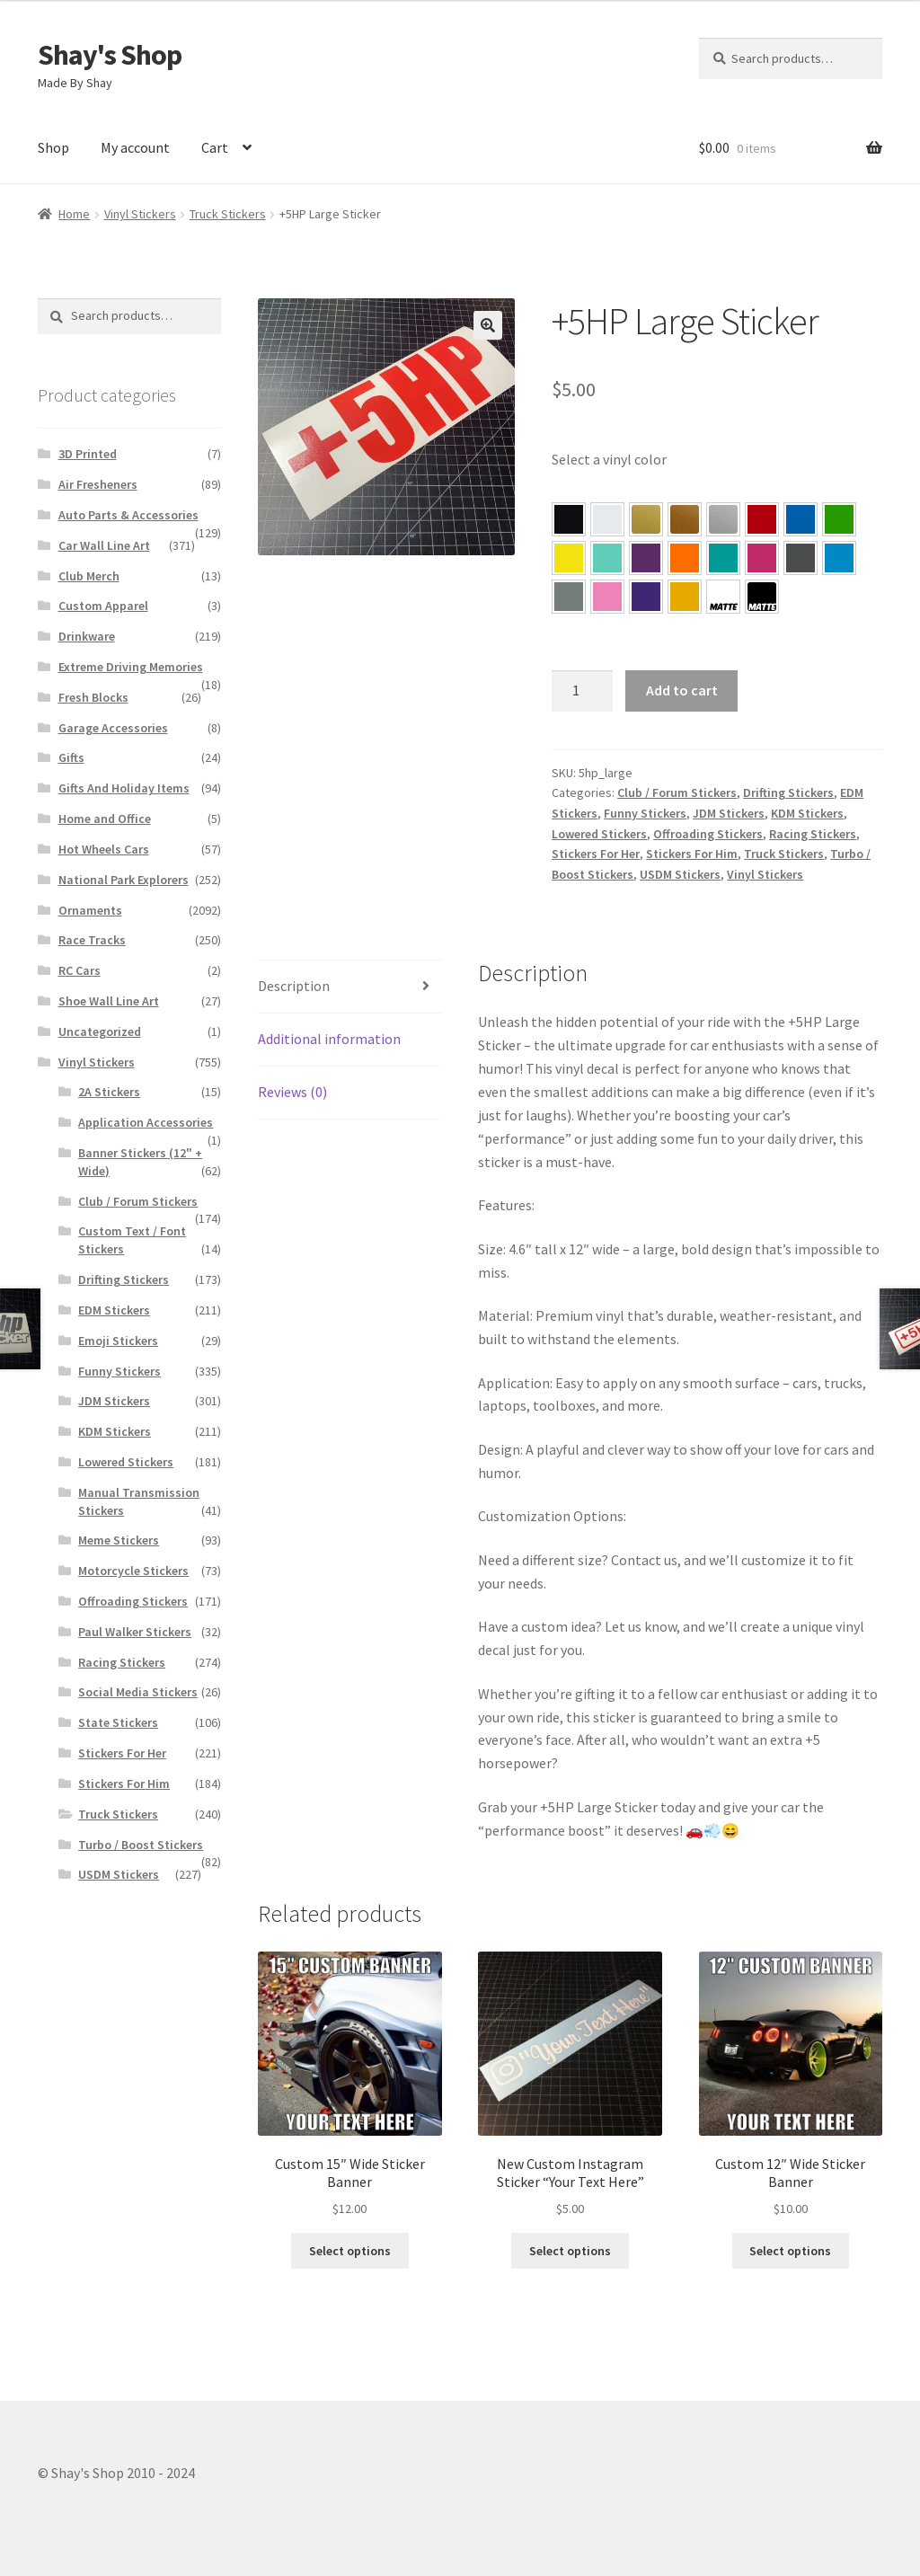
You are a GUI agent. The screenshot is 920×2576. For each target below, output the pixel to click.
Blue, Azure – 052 (800, 519)
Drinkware (86, 636)
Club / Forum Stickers (677, 792)
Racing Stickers (812, 834)
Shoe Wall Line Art (108, 1001)
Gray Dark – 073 (800, 558)
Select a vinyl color (609, 459)
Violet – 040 (646, 558)
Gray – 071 (568, 596)
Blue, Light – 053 (839, 558)
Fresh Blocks (93, 697)
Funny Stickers (645, 813)
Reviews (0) (292, 1092)
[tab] (349, 987)
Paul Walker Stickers (134, 1632)
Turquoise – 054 (723, 558)
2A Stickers (109, 1092)
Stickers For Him (692, 853)
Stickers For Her (596, 853)
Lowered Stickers (599, 834)
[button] (569, 519)
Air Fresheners (97, 484)
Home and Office (104, 818)
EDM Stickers (114, 1310)
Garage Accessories (113, 728)
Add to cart (682, 690)
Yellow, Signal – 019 (684, 596)
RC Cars (79, 970)
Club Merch (88, 576)
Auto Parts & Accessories (128, 515)
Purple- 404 (646, 596)
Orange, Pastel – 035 (684, 558)
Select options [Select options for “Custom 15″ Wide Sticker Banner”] (350, 2251)
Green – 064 (839, 519)
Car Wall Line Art (104, 545)
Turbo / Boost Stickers (140, 1845)
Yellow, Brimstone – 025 (568, 558)
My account (135, 147)
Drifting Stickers (788, 792)
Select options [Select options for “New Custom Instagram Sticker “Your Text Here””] (570, 2251)
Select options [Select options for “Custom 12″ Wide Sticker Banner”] (790, 2251)
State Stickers (118, 1722)
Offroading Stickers (708, 834)
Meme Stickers (118, 1540)
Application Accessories (145, 1122)
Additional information (329, 1039)
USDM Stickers (680, 874)
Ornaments (90, 910)
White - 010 (607, 519)
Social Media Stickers (138, 1692)
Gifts (71, 757)
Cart (214, 147)
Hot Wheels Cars (103, 849)
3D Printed (87, 454)
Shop (53, 147)
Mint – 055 (607, 558)
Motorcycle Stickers (133, 1570)
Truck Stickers (228, 214)
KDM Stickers (807, 813)
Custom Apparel (103, 606)
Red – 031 (762, 519)
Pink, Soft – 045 (607, 596)
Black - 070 (568, 519)
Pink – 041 (762, 558)
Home (74, 214)
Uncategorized (99, 1031)
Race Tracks (92, 940)
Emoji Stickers (118, 1340)
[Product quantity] (582, 691)
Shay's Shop (109, 55)
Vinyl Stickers (140, 214)
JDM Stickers (729, 813)
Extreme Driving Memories (130, 667)
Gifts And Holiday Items (124, 788)
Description (294, 986)
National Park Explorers (123, 880)
